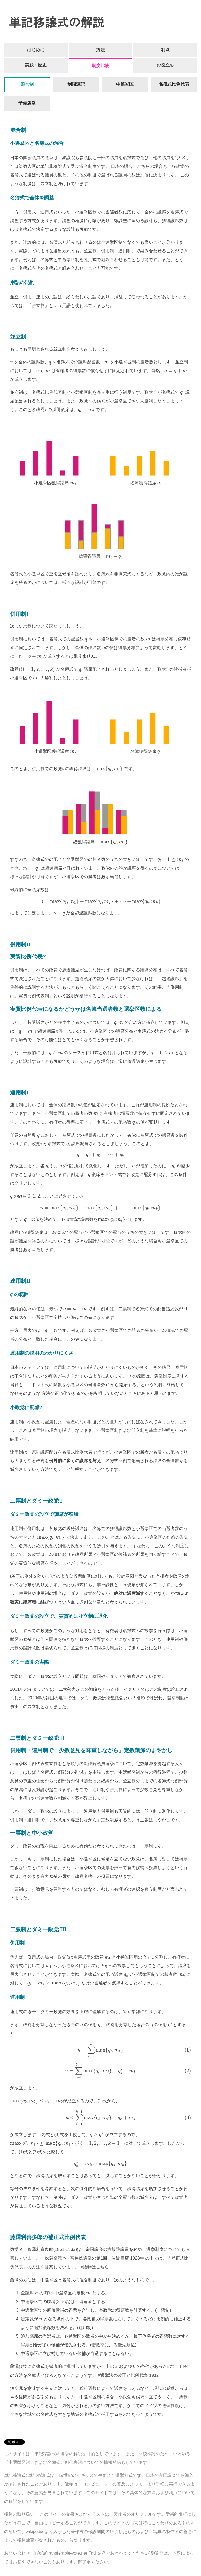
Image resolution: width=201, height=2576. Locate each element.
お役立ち (165, 65)
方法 (100, 50)
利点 (165, 50)
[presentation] (11, 362)
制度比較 (100, 65)
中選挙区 (125, 84)
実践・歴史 (36, 65)
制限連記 (76, 84)
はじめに (35, 50)
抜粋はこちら (96, 2267)
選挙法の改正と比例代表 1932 (129, 2375)
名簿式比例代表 (174, 84)
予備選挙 (27, 103)
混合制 (27, 84)
